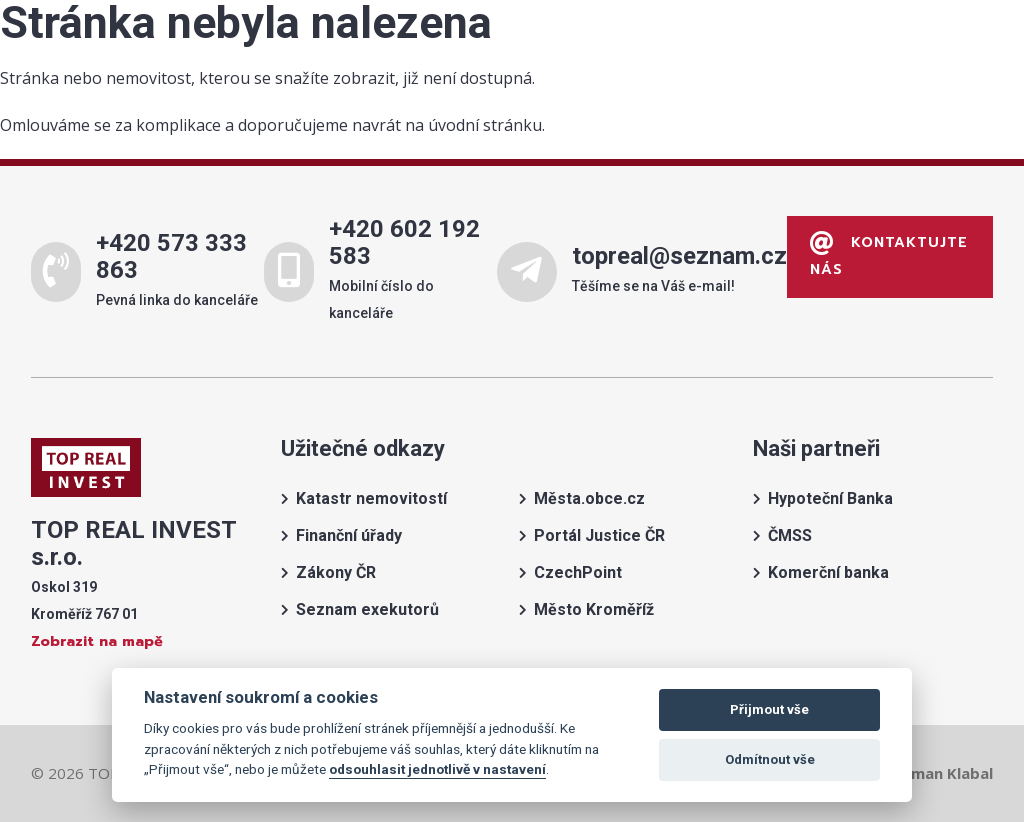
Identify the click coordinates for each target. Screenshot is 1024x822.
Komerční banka (828, 572)
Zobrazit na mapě (97, 641)
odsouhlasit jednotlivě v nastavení (437, 769)
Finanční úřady (349, 535)
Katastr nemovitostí (371, 498)
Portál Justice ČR (599, 535)
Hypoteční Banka (830, 498)
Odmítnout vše (770, 759)
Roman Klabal (942, 773)
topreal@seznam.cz (679, 256)
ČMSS (790, 535)
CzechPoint (578, 572)
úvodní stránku (485, 125)
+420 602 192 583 (404, 242)
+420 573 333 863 (171, 256)
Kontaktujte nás (889, 256)
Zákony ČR (336, 572)
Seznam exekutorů (367, 609)
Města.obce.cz (589, 498)
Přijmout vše (769, 709)
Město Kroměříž (594, 609)
